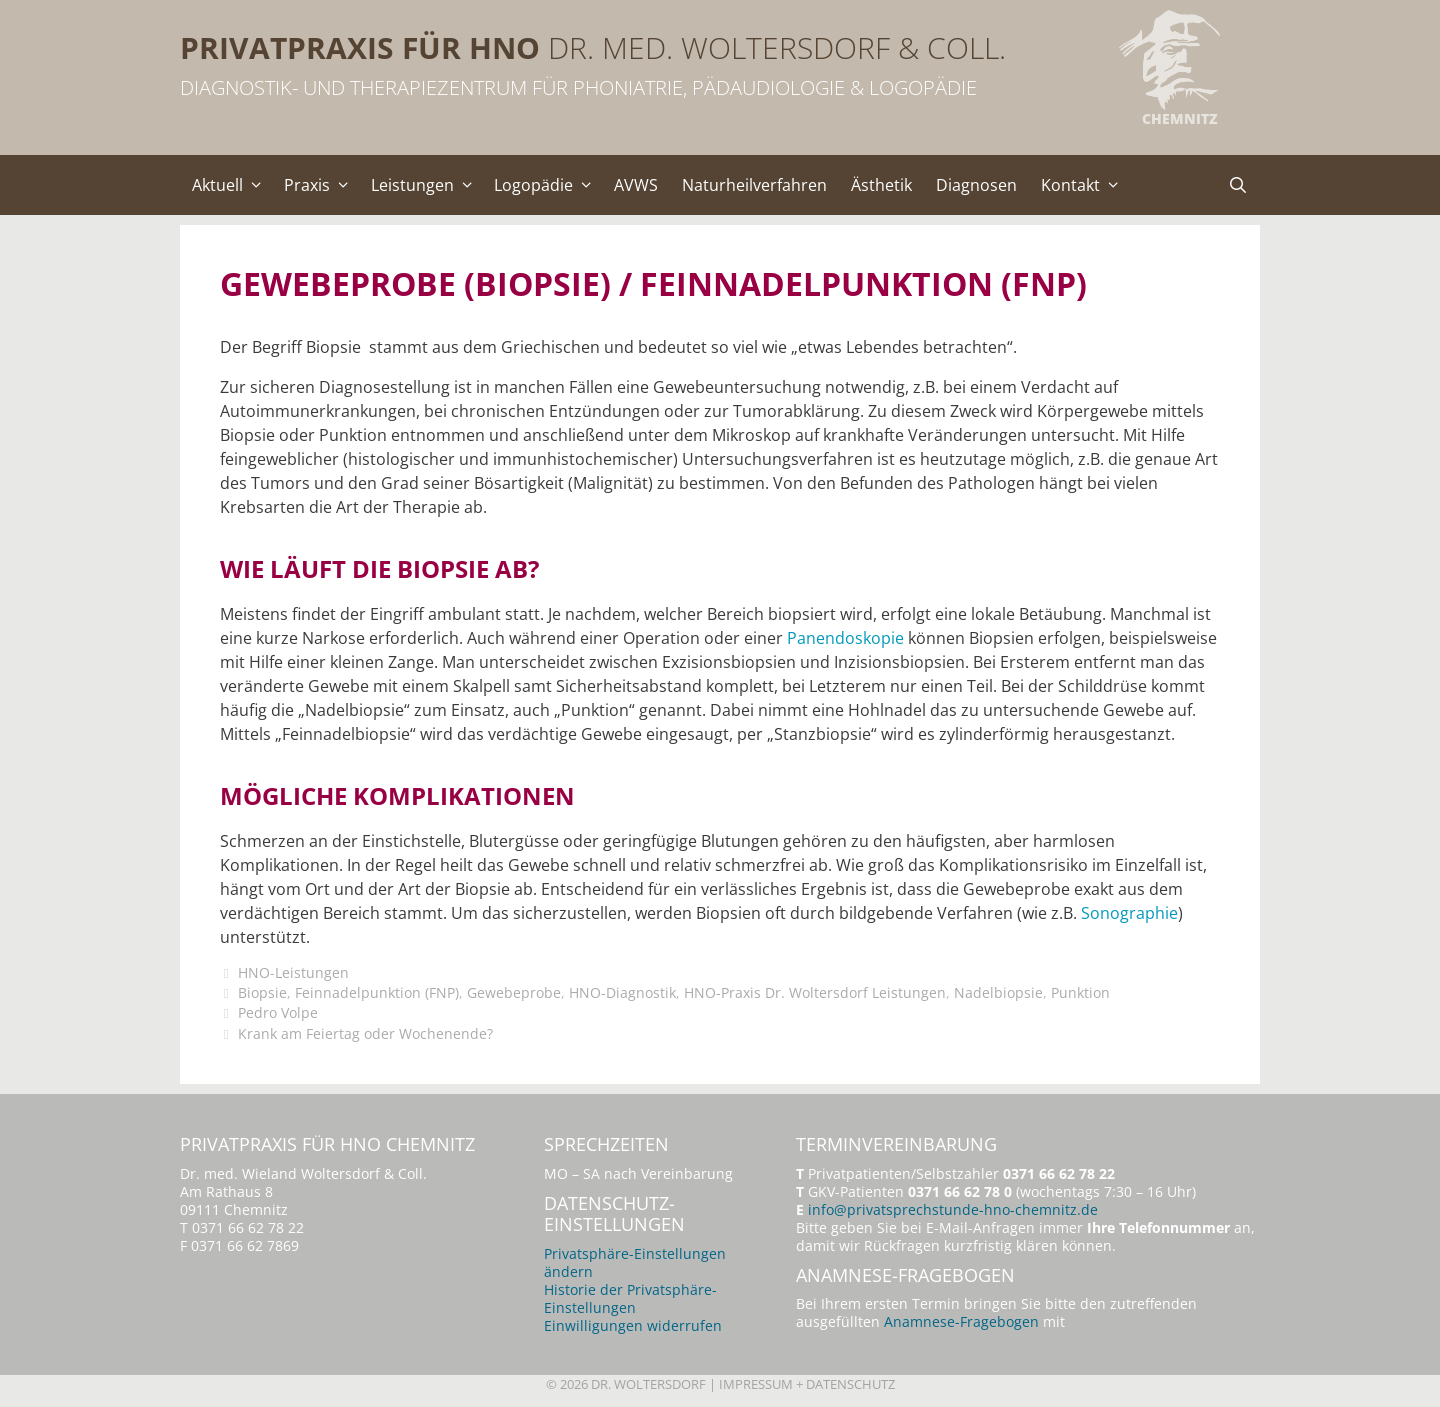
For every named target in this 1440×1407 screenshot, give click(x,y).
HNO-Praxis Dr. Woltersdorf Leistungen (815, 992)
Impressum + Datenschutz (807, 1384)
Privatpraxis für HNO (360, 47)
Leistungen (427, 185)
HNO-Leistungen (293, 972)
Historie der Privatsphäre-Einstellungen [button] (630, 1298)
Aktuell (232, 185)
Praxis (321, 185)
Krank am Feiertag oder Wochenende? (365, 1033)
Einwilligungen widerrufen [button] (633, 1325)
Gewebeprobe (514, 992)
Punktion (1080, 992)
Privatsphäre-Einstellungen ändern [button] (635, 1262)
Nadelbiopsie (998, 992)
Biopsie (262, 992)
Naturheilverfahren (754, 185)
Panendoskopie (845, 638)
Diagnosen (976, 185)
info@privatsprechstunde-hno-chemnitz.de (953, 1209)
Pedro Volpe (278, 1012)
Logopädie (548, 185)
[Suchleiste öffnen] (1237, 185)
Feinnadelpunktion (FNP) (377, 992)
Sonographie (1129, 913)
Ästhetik (881, 185)
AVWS (636, 185)
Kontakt (1085, 185)
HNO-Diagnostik (622, 992)
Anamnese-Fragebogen (961, 1321)
